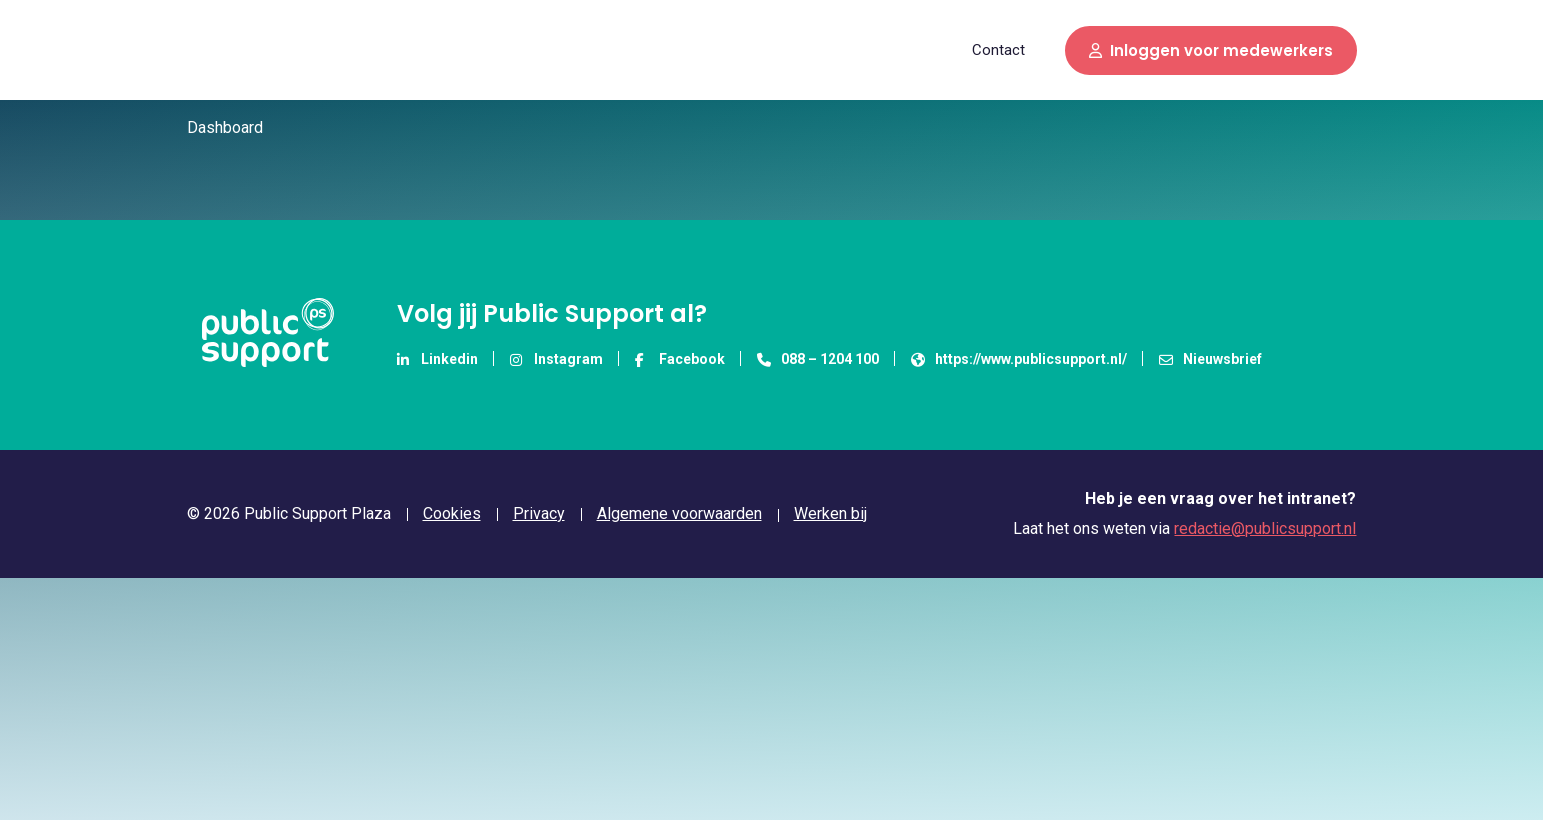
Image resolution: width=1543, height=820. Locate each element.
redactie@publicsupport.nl (1265, 528)
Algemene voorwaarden (679, 514)
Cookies (452, 514)
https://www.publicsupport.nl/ (1019, 359)
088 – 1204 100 (818, 359)
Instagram (556, 359)
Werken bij (830, 513)
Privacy (539, 514)
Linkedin (437, 359)
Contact (998, 50)
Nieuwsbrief (1210, 359)
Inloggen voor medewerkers (1211, 50)
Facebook (680, 359)
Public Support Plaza (258, 50)
